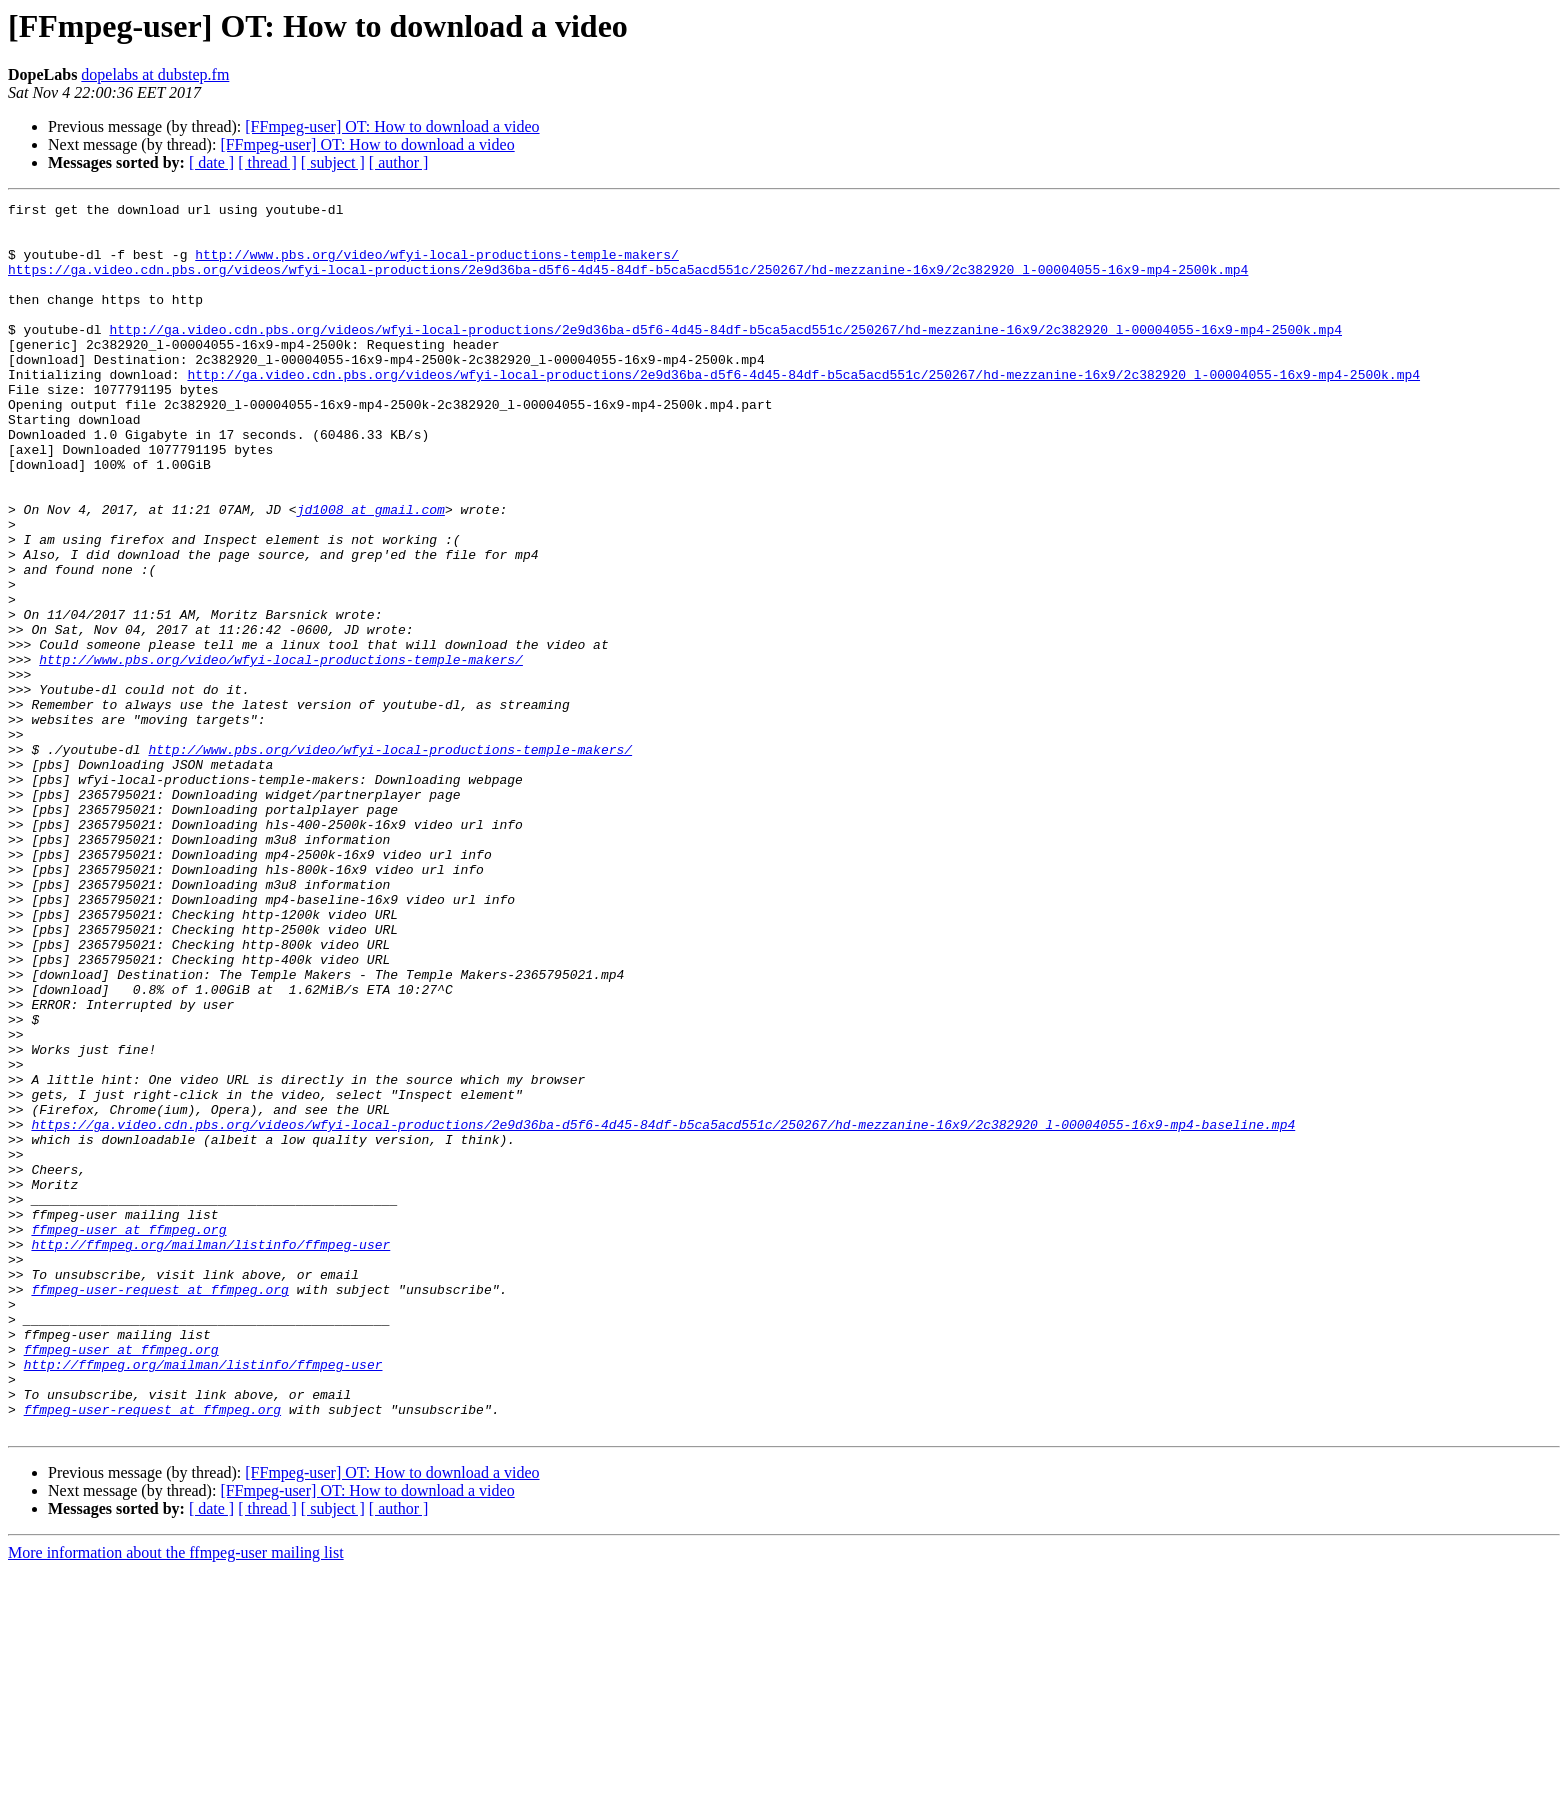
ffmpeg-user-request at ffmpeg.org (159, 1508)
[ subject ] (333, 162)
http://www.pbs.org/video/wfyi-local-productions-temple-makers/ (437, 266)
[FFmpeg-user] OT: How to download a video (392, 126)
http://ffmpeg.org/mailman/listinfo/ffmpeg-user (210, 1454)
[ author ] (399, 162)
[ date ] (211, 162)
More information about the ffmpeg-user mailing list (176, 1798)
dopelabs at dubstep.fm (155, 74)
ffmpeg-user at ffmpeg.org (128, 1436)
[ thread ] (267, 162)
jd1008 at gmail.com (371, 572)
